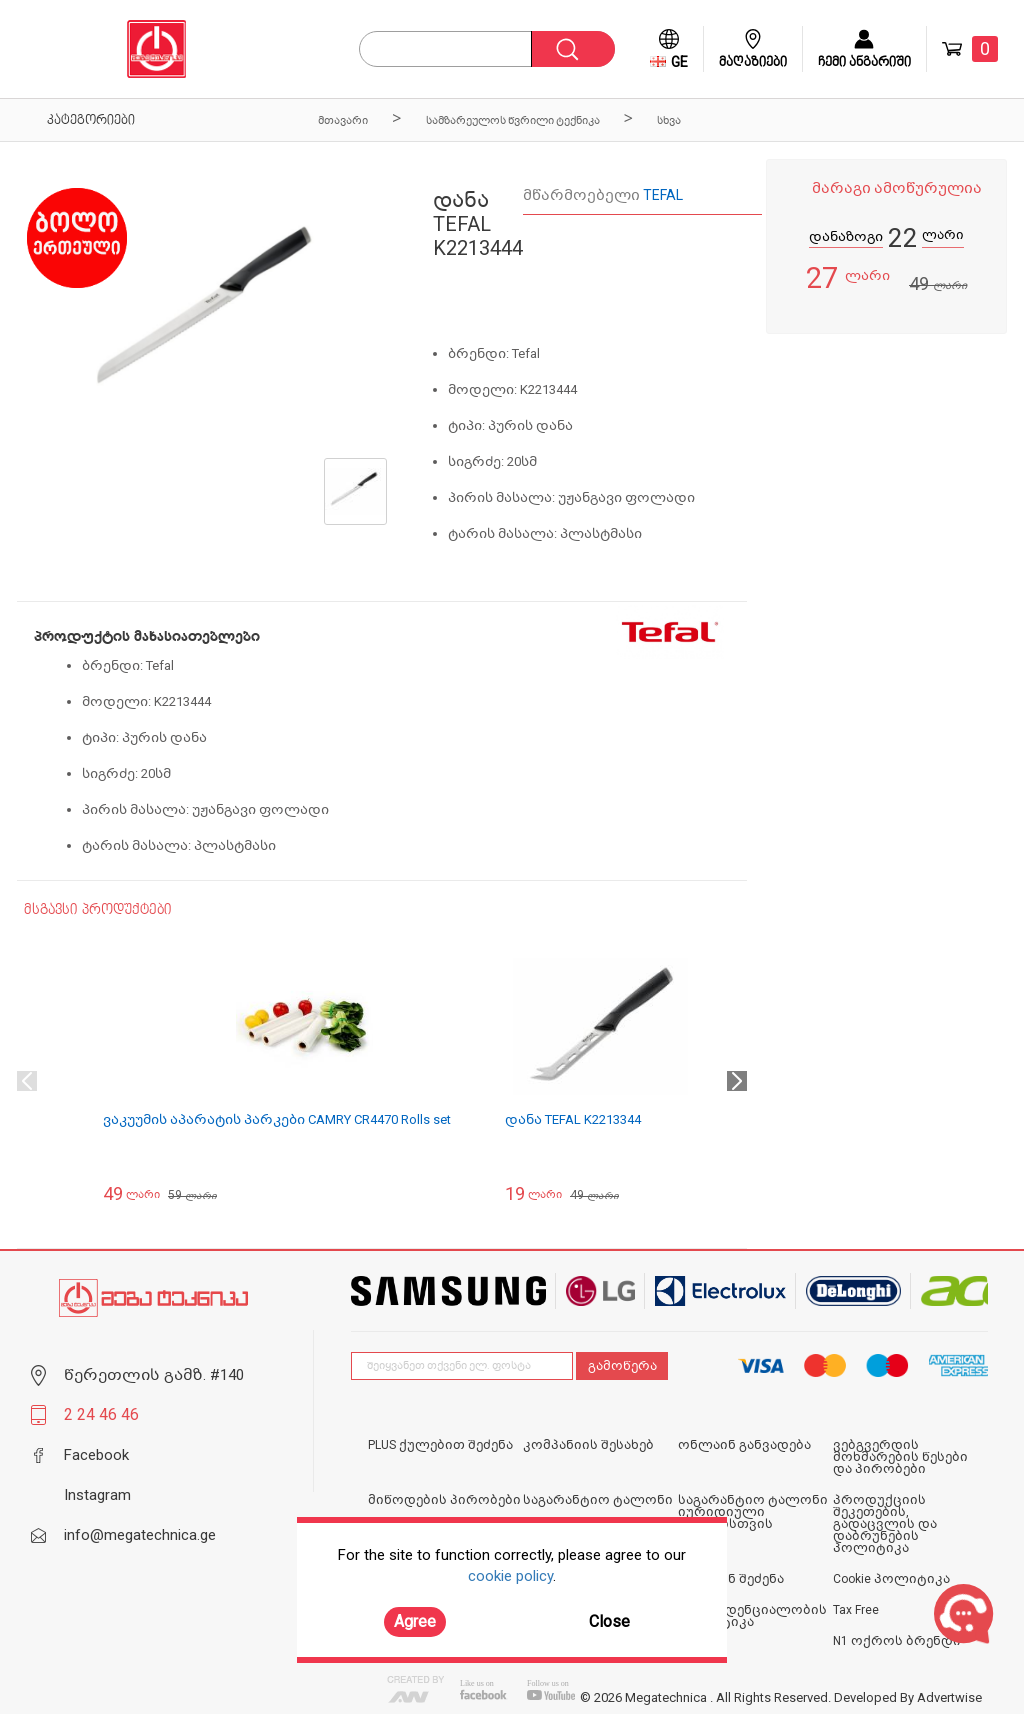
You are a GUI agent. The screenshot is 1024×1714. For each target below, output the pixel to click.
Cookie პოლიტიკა (891, 1579)
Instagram (97, 1495)
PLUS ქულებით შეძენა (440, 1445)
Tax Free (856, 1610)
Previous (27, 1081)
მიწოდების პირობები (444, 1500)
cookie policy (510, 1576)
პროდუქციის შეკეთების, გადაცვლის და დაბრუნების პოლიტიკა (885, 1524)
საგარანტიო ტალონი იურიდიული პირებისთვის (753, 1512)
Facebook (96, 1455)
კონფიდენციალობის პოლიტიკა (752, 1616)
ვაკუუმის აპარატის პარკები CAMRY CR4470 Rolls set (277, 1119)
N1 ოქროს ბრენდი (897, 1641)
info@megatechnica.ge (140, 1535)
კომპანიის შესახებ (588, 1445)
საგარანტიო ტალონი (598, 1500)
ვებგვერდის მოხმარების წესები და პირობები (900, 1457)
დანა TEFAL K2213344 (573, 1119)
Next (737, 1081)
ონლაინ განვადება (744, 1445)
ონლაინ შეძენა (731, 1579)
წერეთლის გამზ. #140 (154, 1375)
